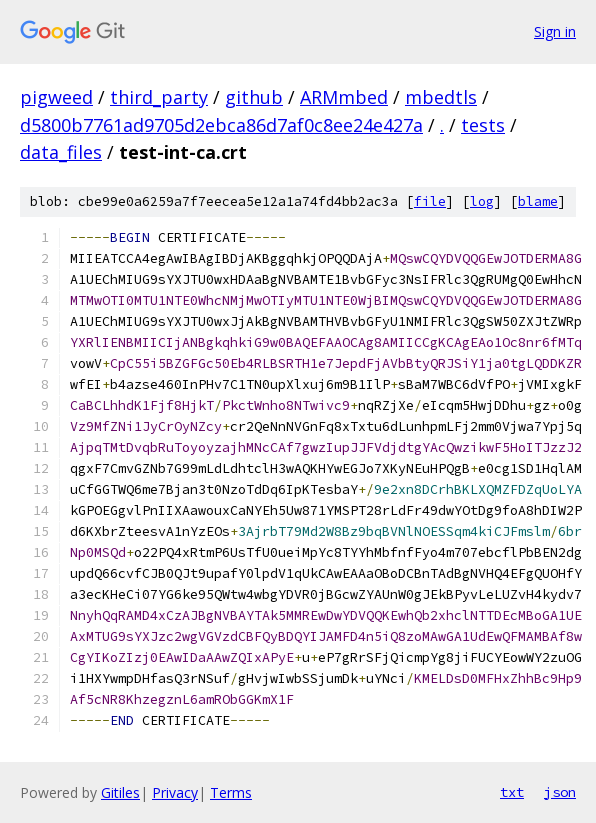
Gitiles (120, 792)
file (430, 201)
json (560, 792)
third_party (159, 97)
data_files (61, 152)
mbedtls (441, 97)
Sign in (555, 31)
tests (483, 125)
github (254, 97)
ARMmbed (344, 97)
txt (512, 792)
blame (538, 201)
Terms (231, 792)
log (482, 201)
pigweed (56, 97)
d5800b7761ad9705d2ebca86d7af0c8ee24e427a (221, 125)
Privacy (175, 792)
